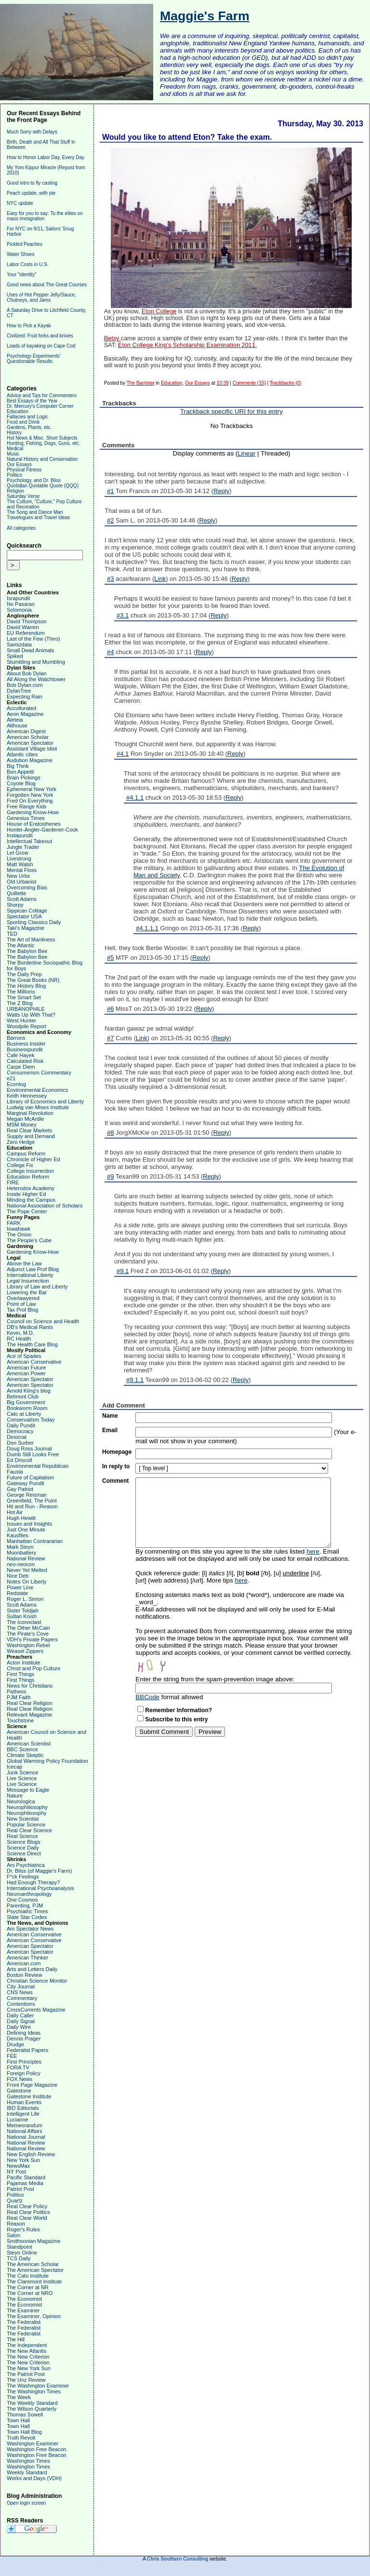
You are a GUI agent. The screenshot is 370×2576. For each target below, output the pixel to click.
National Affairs (24, 2131)
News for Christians (30, 1686)
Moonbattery (21, 1553)
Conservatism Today (30, 1419)
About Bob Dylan (27, 673)
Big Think (18, 766)
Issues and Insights (29, 1524)
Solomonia (19, 610)
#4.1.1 (135, 797)
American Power (26, 1373)
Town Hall (18, 2420)
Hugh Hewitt (21, 1518)
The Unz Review (26, 2380)
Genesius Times (26, 818)
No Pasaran (21, 604)
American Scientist (29, 1743)
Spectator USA (24, 916)
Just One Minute (26, 1529)
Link (160, 578)
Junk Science (22, 1772)
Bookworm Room (27, 1408)
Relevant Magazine (29, 1714)
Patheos (16, 1691)
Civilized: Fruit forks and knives (40, 335)
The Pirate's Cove (28, 1634)
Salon (13, 2235)
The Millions (21, 991)
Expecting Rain (24, 696)
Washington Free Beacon (36, 2449)
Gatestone (19, 2090)
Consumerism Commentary (39, 1072)
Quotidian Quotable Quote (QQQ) (43, 485)
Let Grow (17, 853)
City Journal (21, 1986)
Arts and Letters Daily (32, 1969)
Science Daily (23, 1848)
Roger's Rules (23, 2229)
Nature (15, 1795)
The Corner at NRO (30, 2293)
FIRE (13, 1182)
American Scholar (28, 737)
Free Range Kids (27, 806)
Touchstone (20, 1720)
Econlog (16, 1084)
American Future (26, 1367)
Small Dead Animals (30, 650)
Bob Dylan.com (25, 685)
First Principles (24, 2062)
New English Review (31, 2154)
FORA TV (18, 2067)
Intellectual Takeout (29, 841)
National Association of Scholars (44, 1205)
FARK (14, 1223)
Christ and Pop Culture (33, 1668)
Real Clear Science (29, 1830)
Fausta (15, 1472)
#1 (110, 491)
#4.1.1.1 (147, 928)
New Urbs (18, 876)
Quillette (16, 893)
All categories (21, 528)
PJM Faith (19, 1697)
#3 (110, 578)
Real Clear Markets (29, 1130)
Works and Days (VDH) (34, 2478)
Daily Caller (20, 2015)
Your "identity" (22, 274)
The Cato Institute (28, 2276)
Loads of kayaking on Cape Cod (41, 346)
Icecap (14, 1767)
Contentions (21, 2004)
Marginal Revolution (30, 1113)
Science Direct (24, 1853)
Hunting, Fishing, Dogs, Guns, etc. (43, 443)
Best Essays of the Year (32, 400)
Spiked (15, 656)
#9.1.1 (135, 1379)
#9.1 (123, 1271)
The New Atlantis (27, 2351)
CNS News (20, 1992)
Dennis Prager (23, 2038)
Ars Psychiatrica (26, 1865)
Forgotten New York (30, 795)
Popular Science (26, 1824)
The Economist (24, 2299)
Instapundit (20, 835)
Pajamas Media (25, 2183)
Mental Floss (22, 870)
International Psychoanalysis (40, 1888)
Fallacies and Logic (27, 416)
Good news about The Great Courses (47, 284)
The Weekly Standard (32, 2403)
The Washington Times (34, 2391)
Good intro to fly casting (32, 183)
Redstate (17, 1593)
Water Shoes (20, 254)
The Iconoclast (24, 1622)
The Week (19, 2397)
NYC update (20, 203)
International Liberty (30, 1275)
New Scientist (23, 1819)
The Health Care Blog (32, 1344)
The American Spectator (35, 2270)
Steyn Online (22, 2252)
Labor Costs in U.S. (28, 264)
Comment (115, 1480)
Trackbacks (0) (286, 383)
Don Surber (20, 1443)
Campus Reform (26, 1153)
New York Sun (23, 2160)
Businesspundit (25, 1049)
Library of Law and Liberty (37, 1286)
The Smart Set (24, 997)
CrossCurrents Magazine (36, 2009)
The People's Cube (29, 1240)
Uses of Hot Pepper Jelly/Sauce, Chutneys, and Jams (41, 297)
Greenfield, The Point (32, 1500)
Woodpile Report (26, 1026)
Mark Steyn (20, 1547)
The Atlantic (20, 945)
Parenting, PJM (25, 1905)
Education (17, 411)
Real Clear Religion (30, 1703)
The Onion (19, 1234)
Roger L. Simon (25, 1599)
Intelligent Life (23, 2114)
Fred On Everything (30, 801)
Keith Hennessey (27, 1096)
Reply (221, 491)
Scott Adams (22, 899)
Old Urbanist (21, 882)
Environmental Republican (37, 1466)
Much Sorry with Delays (32, 131)
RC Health (19, 1339)
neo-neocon (21, 1564)
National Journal (26, 2137)
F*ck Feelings (23, 1876)
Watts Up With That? (31, 1015)
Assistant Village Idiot (32, 748)
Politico (15, 2195)
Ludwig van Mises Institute (38, 1107)
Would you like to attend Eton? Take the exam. (187, 137)
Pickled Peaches (24, 244)
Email (110, 1430)
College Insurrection (30, 1171)
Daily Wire (19, 2027)
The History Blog (26, 986)
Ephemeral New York (31, 789)
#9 (110, 1176)
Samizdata (19, 644)
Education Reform (28, 1177)
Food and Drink (23, 422)
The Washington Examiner (38, 2385)
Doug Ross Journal (29, 1448)
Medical (15, 448)
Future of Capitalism (30, 1477)
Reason (16, 2224)
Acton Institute (23, 1662)
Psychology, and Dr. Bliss (34, 480)
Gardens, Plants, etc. (29, 427)
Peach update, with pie (31, 193)
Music (13, 453)
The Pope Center (27, 1211)
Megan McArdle (25, 1119)
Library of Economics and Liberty (45, 1101)
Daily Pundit (21, 1425)
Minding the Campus (31, 1200)
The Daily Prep (24, 974)
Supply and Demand (31, 1136)
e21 (11, 1078)
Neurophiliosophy (27, 1807)
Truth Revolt (21, 2438)
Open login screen (26, 2503)
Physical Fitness (24, 469)
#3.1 (123, 615)
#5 (110, 957)
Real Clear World (27, 2218)
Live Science (22, 1778)
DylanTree (19, 691)
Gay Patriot (20, 1489)
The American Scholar (33, 2264)
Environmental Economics (37, 1090)
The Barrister (141, 383)
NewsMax (18, 2166)
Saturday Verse (23, 496)
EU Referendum (26, 633)
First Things (20, 1674)
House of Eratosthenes (34, 824)
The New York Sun (29, 2368)
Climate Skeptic (25, 1755)
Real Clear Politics (28, 2212)
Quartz (15, 2200)
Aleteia (15, 720)
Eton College (159, 311)
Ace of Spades (24, 1356)
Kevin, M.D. (20, 1333)
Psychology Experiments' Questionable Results (33, 358)
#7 (110, 1038)
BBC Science (22, 1749)
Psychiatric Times (27, 1911)
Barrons (16, 1038)
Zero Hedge (21, 1142)
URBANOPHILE (26, 1009)
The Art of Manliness (31, 939)
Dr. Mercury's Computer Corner (40, 406)
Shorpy (15, 905)
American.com (23, 1963)
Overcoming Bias (27, 887)
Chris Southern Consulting (177, 2559)
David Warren (23, 627)
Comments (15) (249, 383)
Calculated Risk (25, 1061)
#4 (110, 652)
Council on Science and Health (43, 1321)
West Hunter (21, 1020)
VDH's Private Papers (32, 1639)
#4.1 (123, 753)
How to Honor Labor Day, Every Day (45, 157)
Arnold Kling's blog (29, 1391)
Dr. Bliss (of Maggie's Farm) (39, 1871)
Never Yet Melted (27, 1570)
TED (12, 934)
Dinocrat (16, 1437)
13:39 (223, 383)
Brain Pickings (23, 777)
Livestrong (19, 858)
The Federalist (23, 2322)
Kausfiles (17, 1535)
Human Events (24, 2102)
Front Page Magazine (32, 2085)
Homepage (117, 1452)
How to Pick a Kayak (29, 325)
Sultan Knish (22, 1616)
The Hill (16, 2339)
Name (110, 1415)
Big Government (26, 1402)
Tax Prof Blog (22, 1310)
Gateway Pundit (25, 1483)
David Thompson (27, 621)
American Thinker (27, 1957)
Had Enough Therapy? (33, 1882)
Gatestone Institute (29, 2096)
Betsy (112, 338)
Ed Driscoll (19, 1460)
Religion (15, 491)
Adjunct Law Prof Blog (33, 1269)
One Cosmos (22, 1900)
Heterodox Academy (30, 1188)
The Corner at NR (28, 2287)
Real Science (22, 1836)
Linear (246, 453)
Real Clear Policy (27, 2206)
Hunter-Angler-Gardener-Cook (42, 829)
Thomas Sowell (25, 2414)
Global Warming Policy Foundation (47, 1761)
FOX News (19, 2079)
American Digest (26, 731)
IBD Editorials (23, 2108)
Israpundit (18, 598)
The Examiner (23, 2310)
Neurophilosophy (27, 1813)
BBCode (147, 1697)
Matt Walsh (20, 864)
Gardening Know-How (33, 812)
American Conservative (34, 1362)
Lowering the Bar (27, 1292)
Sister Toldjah (23, 1610)
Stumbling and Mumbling (36, 662)
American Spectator (30, 743)
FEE (12, 2056)
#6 (110, 1008)
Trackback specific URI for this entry (231, 411)
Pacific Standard (26, 2177)
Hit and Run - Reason (32, 1506)
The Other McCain (28, 1628)
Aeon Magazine (25, 714)
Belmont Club (23, 1396)
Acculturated (21, 708)
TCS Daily (19, 2258)
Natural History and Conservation (42, 459)
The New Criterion (28, 2357)
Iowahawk (18, 1229)
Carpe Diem (21, 1067)
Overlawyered (23, 1298)
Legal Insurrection (28, 1281)
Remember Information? (178, 1710)
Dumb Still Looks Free (33, 1454)
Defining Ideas (23, 2033)
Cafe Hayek (20, 1055)
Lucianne (17, 2119)
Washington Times (28, 2461)
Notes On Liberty (27, 1581)
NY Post (16, 2171)
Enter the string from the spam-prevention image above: (214, 1679)
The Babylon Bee (27, 951)
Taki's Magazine (25, 928)
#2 (110, 520)
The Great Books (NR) (33, 980)
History (14, 432)
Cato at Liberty (24, 1414)
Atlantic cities (22, 754)
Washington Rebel (28, 1645)
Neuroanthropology (29, 1894)
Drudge (15, 2044)
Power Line (20, 1587)
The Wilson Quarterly (31, 2409)
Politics (14, 475)
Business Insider (26, 1043)
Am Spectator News (30, 1929)
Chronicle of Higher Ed (33, 1159)
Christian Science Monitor (37, 1981)
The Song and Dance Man (35, 512)
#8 (110, 1132)
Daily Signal (21, 2021)
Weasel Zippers (25, 1651)
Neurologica (21, 1801)
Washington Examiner (32, 2443)
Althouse (17, 725)
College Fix (20, 1165)
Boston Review (24, 1975)
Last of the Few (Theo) (33, 639)
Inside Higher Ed (26, 1194)
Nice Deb (17, 1576)
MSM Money (22, 1124)
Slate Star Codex (27, 1917)
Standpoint (19, 2247)
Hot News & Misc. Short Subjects (42, 438)
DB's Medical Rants (30, 1327)
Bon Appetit (20, 772)
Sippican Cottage (27, 910)
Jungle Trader (23, 847)
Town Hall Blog (24, 2432)
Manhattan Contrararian (35, 1541)
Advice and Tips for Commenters (42, 395)
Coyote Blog (21, 783)
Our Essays (19, 464)
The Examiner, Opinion (34, 2316)
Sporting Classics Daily (34, 922)
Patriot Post (20, 2189)
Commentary (22, 1998)
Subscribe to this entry (176, 1719)
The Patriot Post (26, 2374)
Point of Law (21, 1304)
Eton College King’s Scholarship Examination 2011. (187, 345)
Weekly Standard (27, 2472)
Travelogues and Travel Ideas (38, 517)
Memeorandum (24, 2125)
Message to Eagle (28, 1790)
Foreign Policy (23, 2073)
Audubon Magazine (30, 760)
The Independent (27, 2345)
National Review (26, 1558)
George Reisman (27, 1495)
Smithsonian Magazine (33, 2241)
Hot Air (15, 1512)
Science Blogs (23, 1842)
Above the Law (24, 1263)
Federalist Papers (27, 2050)
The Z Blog (20, 1003)
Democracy (20, 1431)
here (312, 1551)
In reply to (116, 1466)
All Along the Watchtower (36, 679)
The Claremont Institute (34, 2281)
